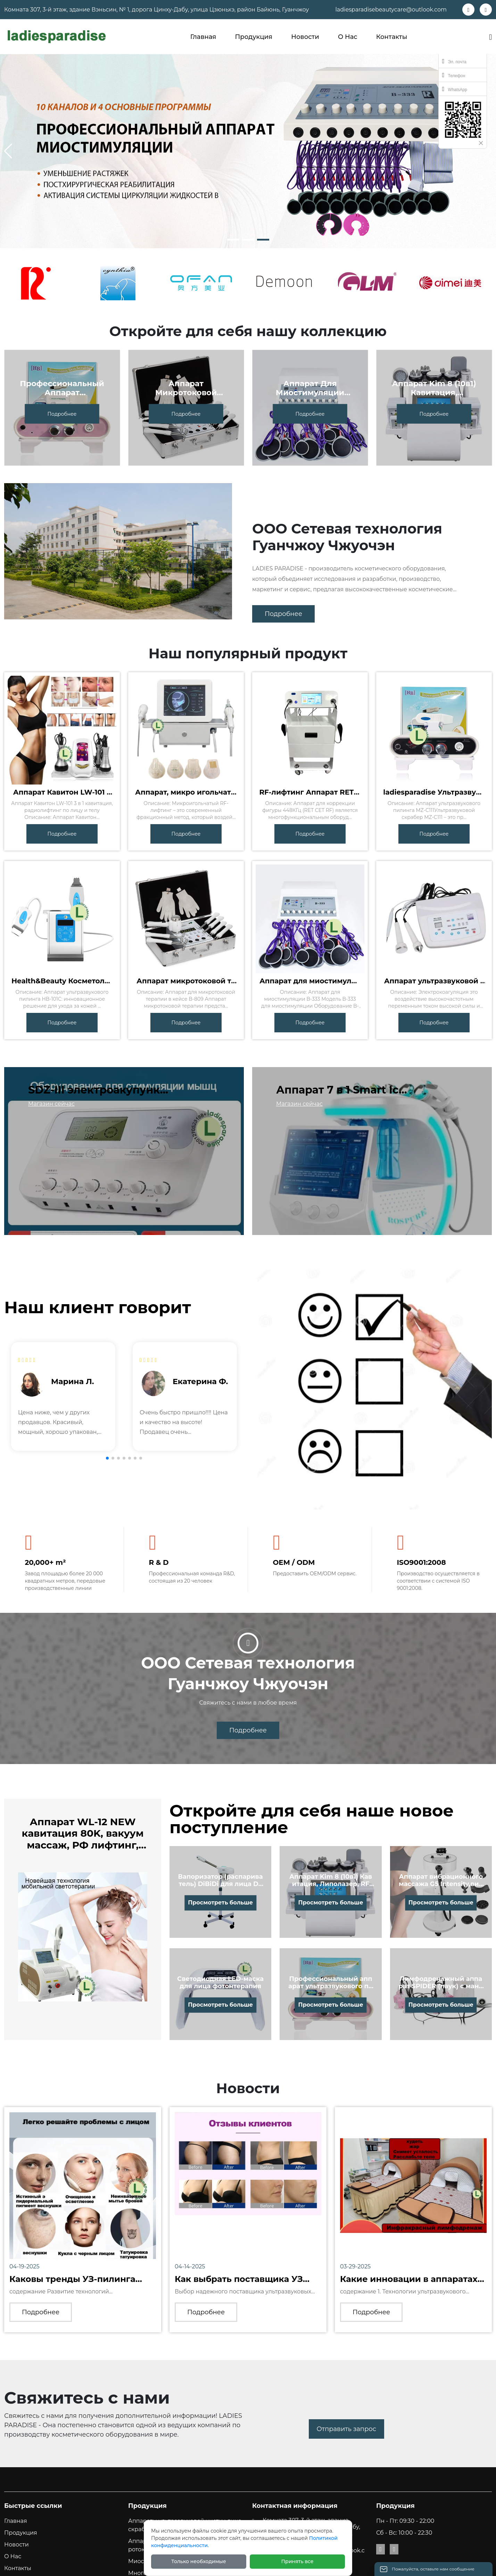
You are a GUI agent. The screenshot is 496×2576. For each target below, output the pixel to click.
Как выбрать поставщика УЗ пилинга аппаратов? (239, 2284)
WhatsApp (454, 89)
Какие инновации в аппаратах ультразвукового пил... (409, 2284)
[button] (233, 240)
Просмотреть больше (220, 1902)
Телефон (453, 75)
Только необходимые (198, 2561)
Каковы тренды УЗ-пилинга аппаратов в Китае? (72, 2284)
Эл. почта (454, 61)
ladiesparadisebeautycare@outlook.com (391, 9)
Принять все (297, 2561)
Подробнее (61, 414)
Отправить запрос (346, 2429)
